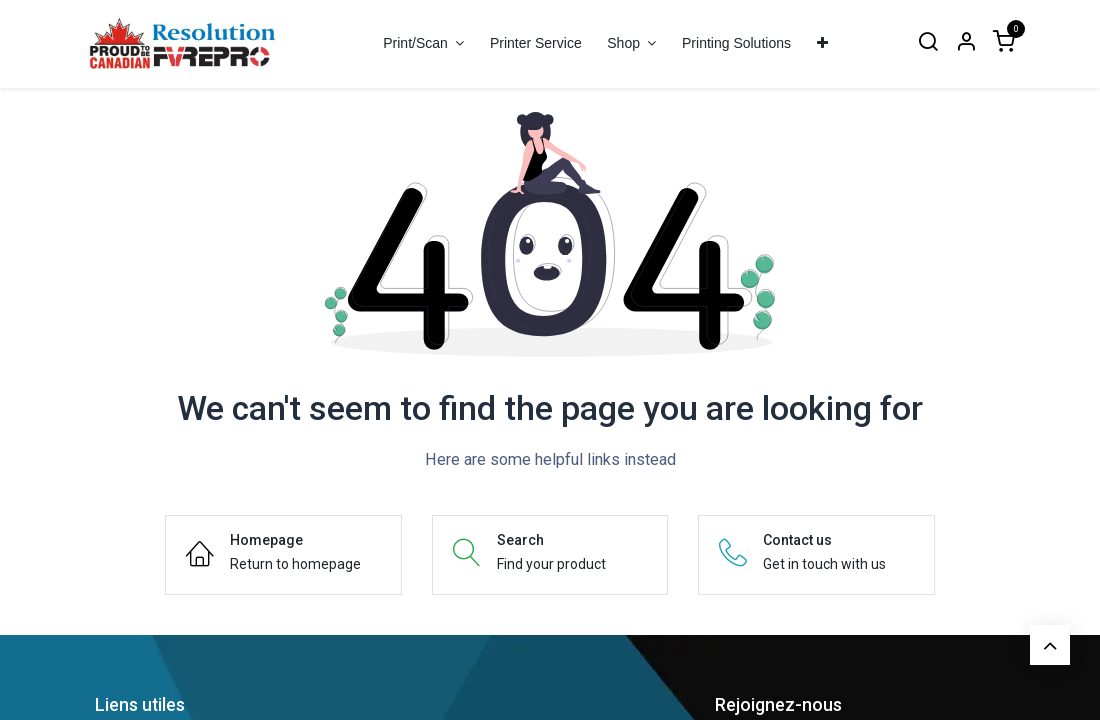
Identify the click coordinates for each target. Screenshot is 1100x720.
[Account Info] (966, 43)
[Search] (928, 43)
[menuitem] (535, 43)
